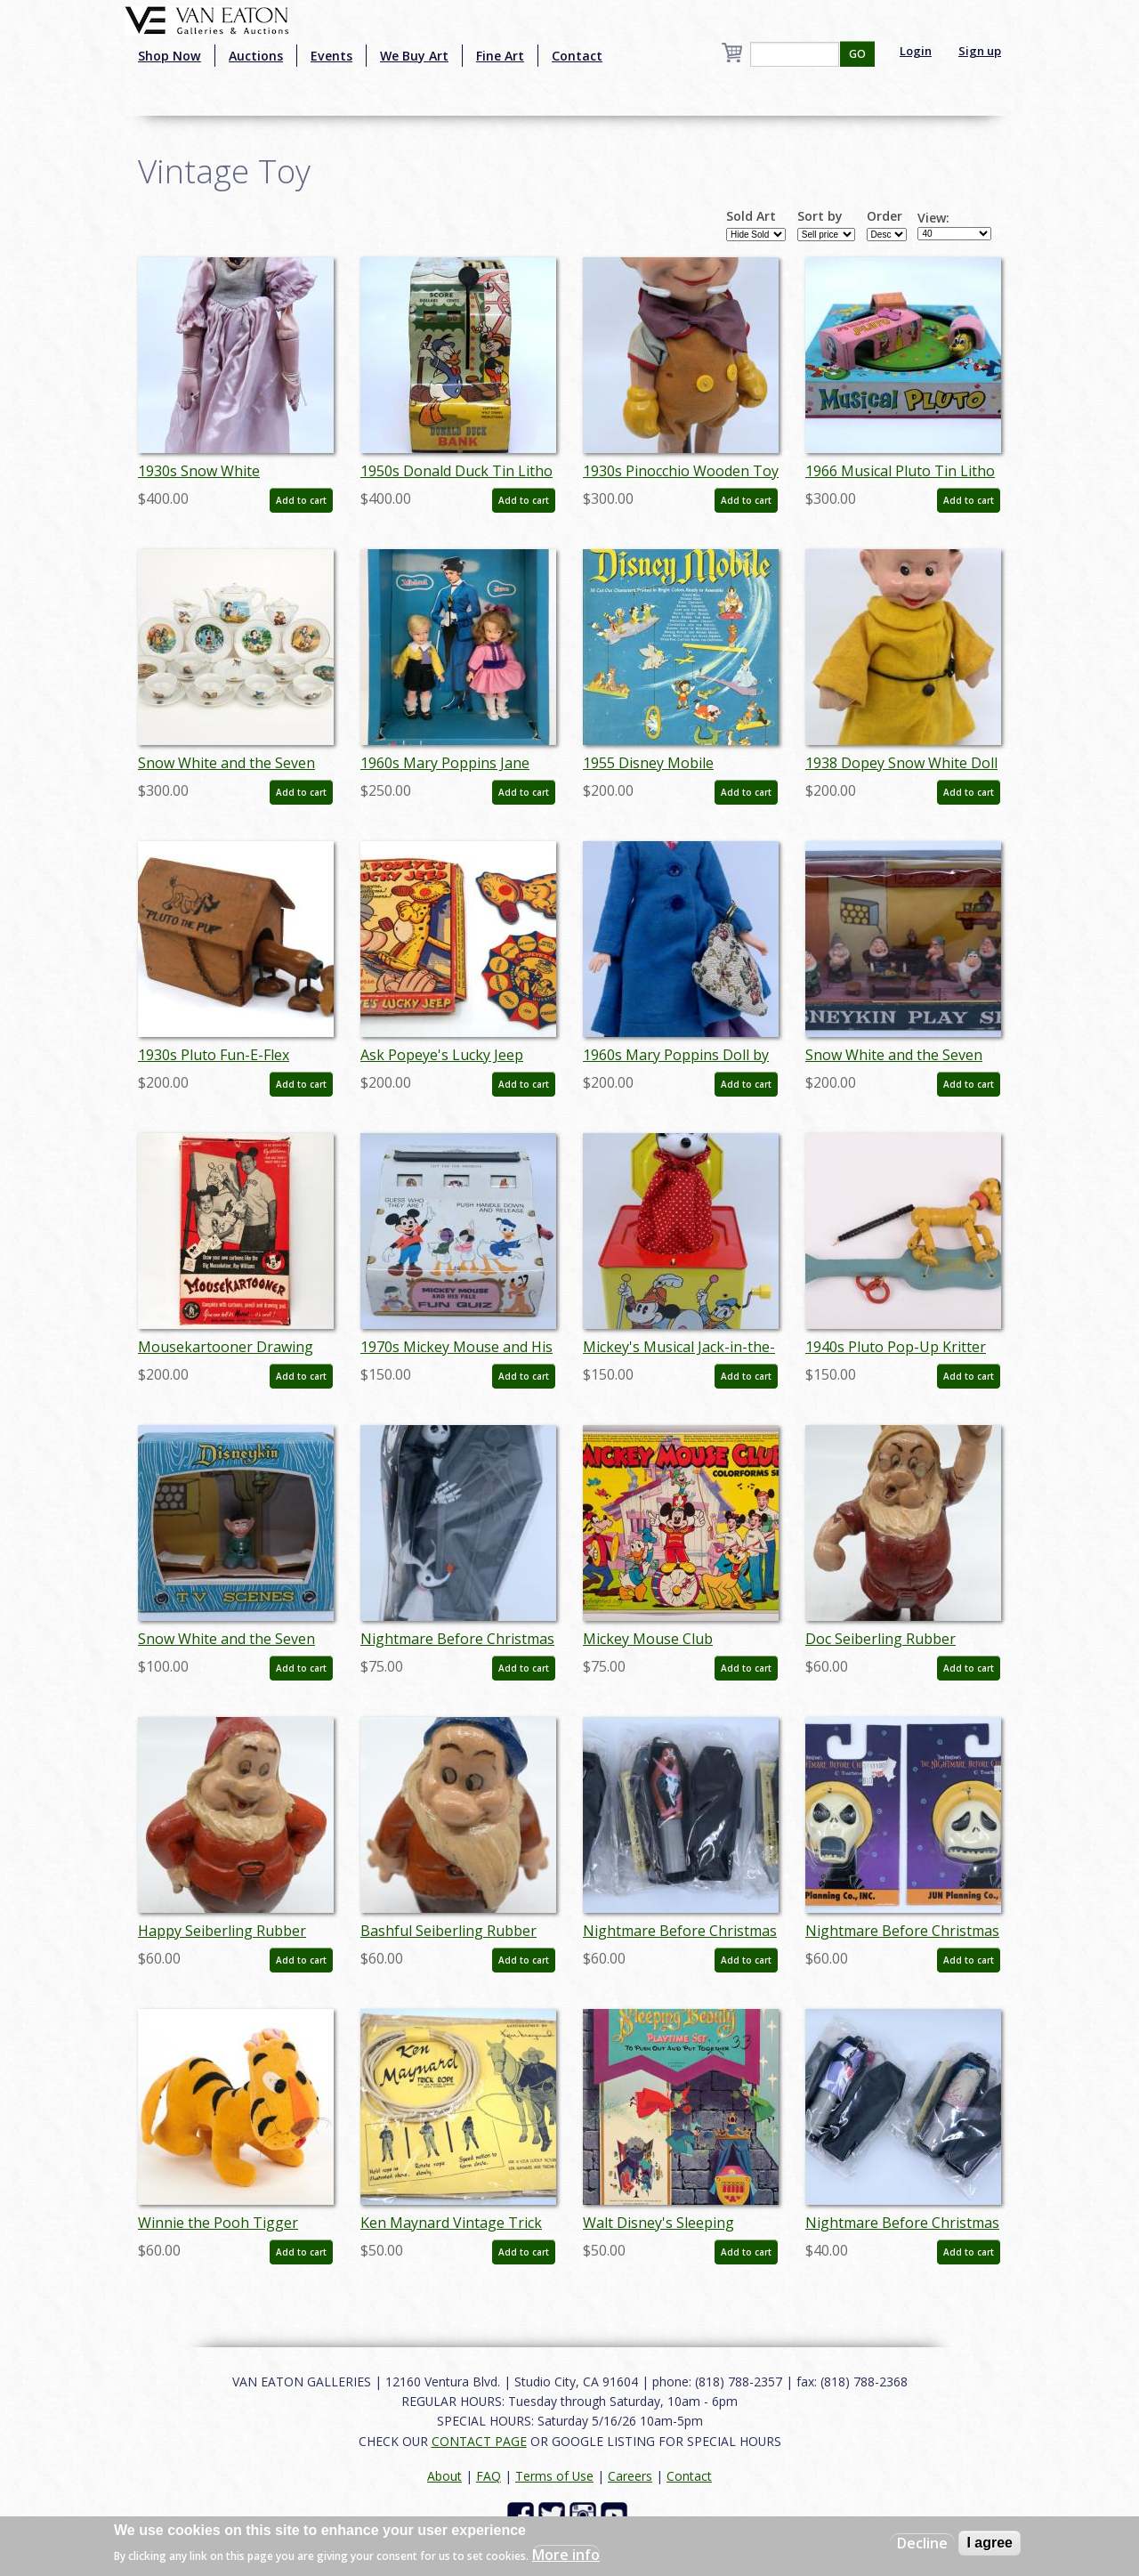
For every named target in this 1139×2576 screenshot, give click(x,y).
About (444, 2475)
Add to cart (301, 500)
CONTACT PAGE (479, 2441)
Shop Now (169, 55)
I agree (989, 2542)
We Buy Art (414, 55)
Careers (630, 2475)
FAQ (488, 2475)
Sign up (979, 51)
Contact (577, 55)
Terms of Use (554, 2475)
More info (566, 2554)
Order (884, 216)
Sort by (820, 216)
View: (933, 218)
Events (331, 55)
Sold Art (751, 216)
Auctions (256, 55)
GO (857, 53)
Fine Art (500, 55)
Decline (922, 2543)
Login (916, 51)
